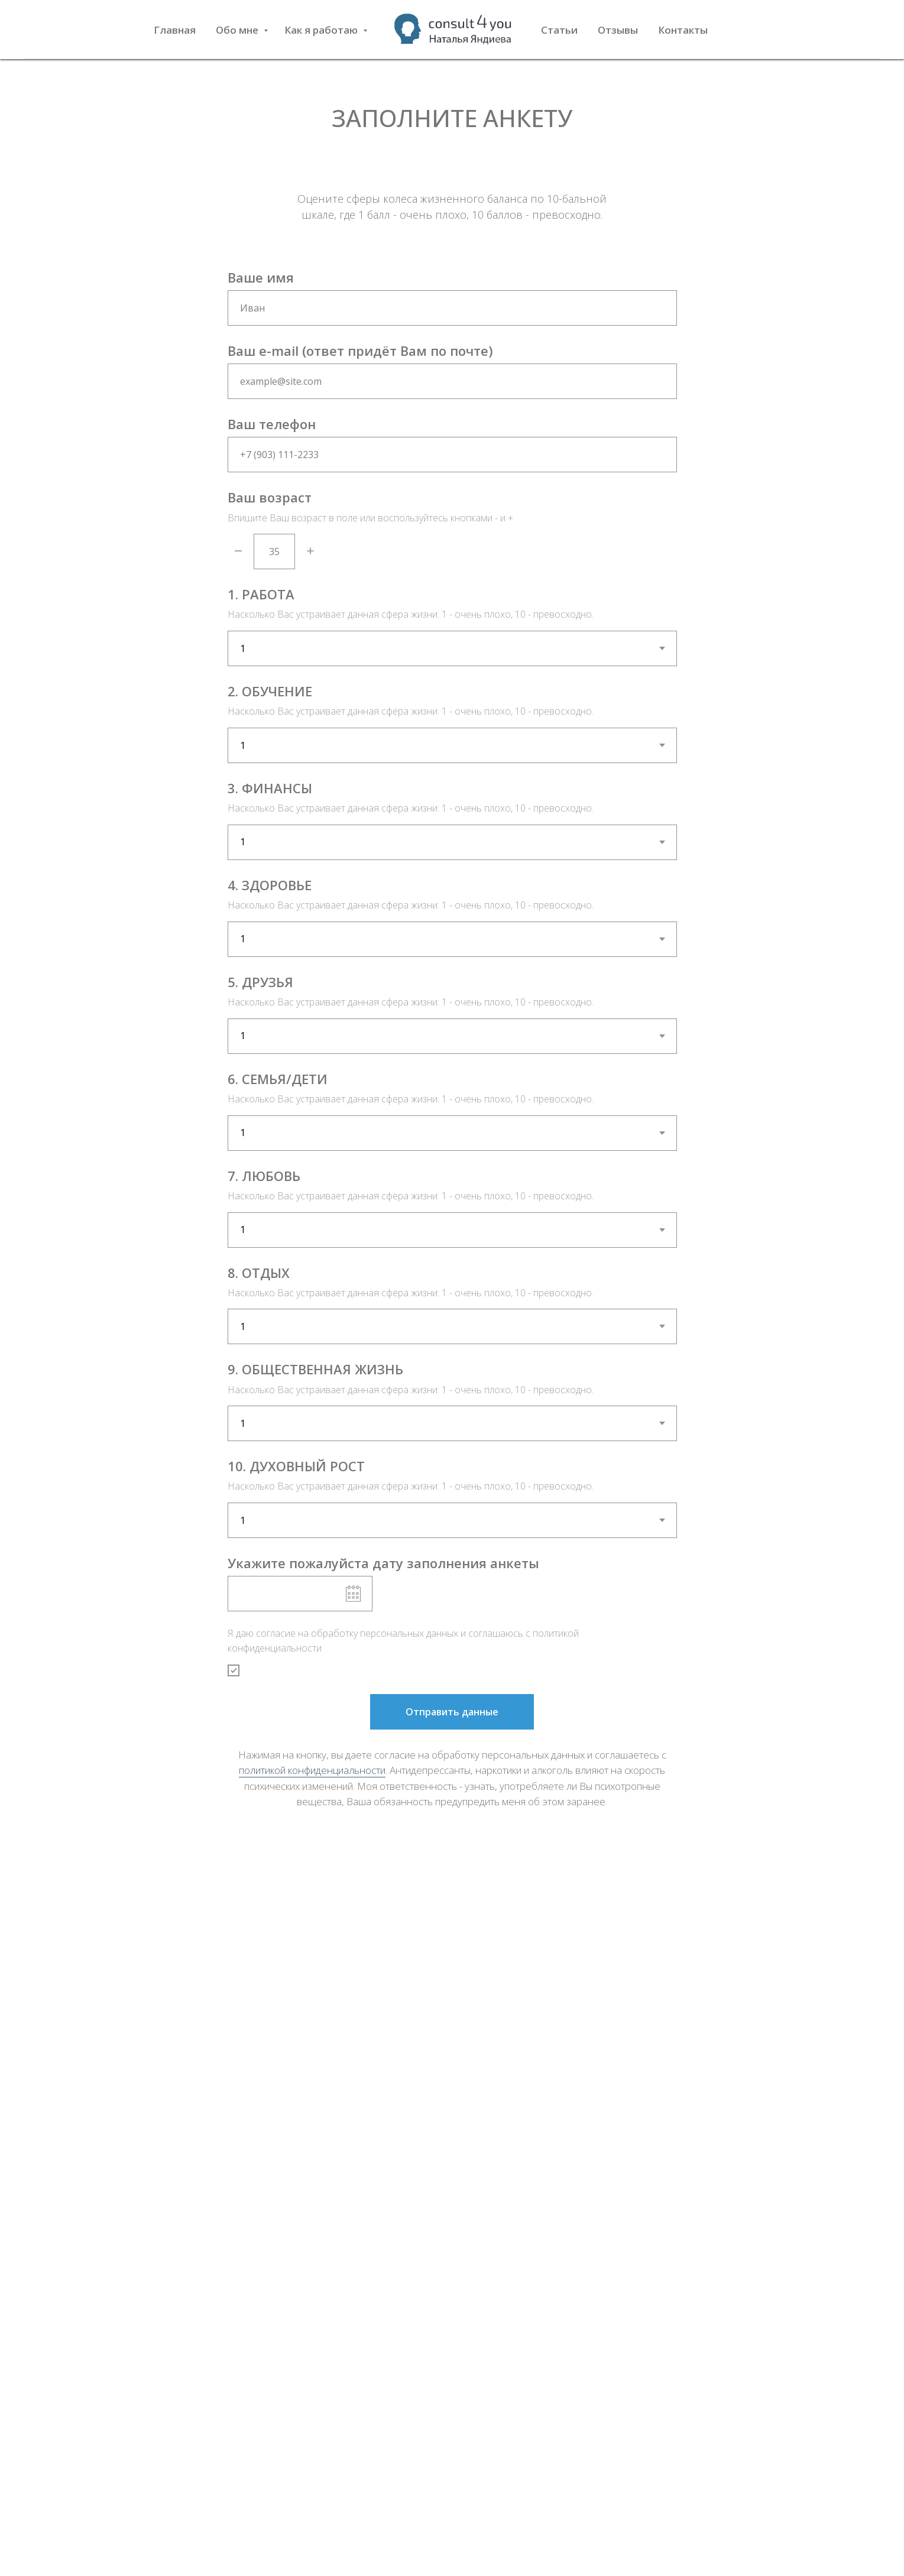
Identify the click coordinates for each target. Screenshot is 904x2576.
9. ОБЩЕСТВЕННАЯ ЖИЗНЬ (315, 1369)
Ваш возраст (270, 497)
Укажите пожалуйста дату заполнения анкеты (383, 1563)
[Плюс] (310, 552)
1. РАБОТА (261, 594)
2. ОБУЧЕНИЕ (270, 691)
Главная (175, 30)
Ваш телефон (272, 424)
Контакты (683, 30)
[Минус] (238, 552)
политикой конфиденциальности (312, 1770)
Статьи (559, 30)
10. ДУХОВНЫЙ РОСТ (296, 1466)
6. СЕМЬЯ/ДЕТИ (278, 1079)
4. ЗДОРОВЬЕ (270, 885)
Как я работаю (322, 30)
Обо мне (238, 30)
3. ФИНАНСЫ (270, 788)
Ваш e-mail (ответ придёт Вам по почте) (360, 350)
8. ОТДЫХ (259, 1272)
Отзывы (618, 30)
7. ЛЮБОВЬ (264, 1176)
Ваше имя (261, 277)
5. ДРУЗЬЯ (260, 982)
